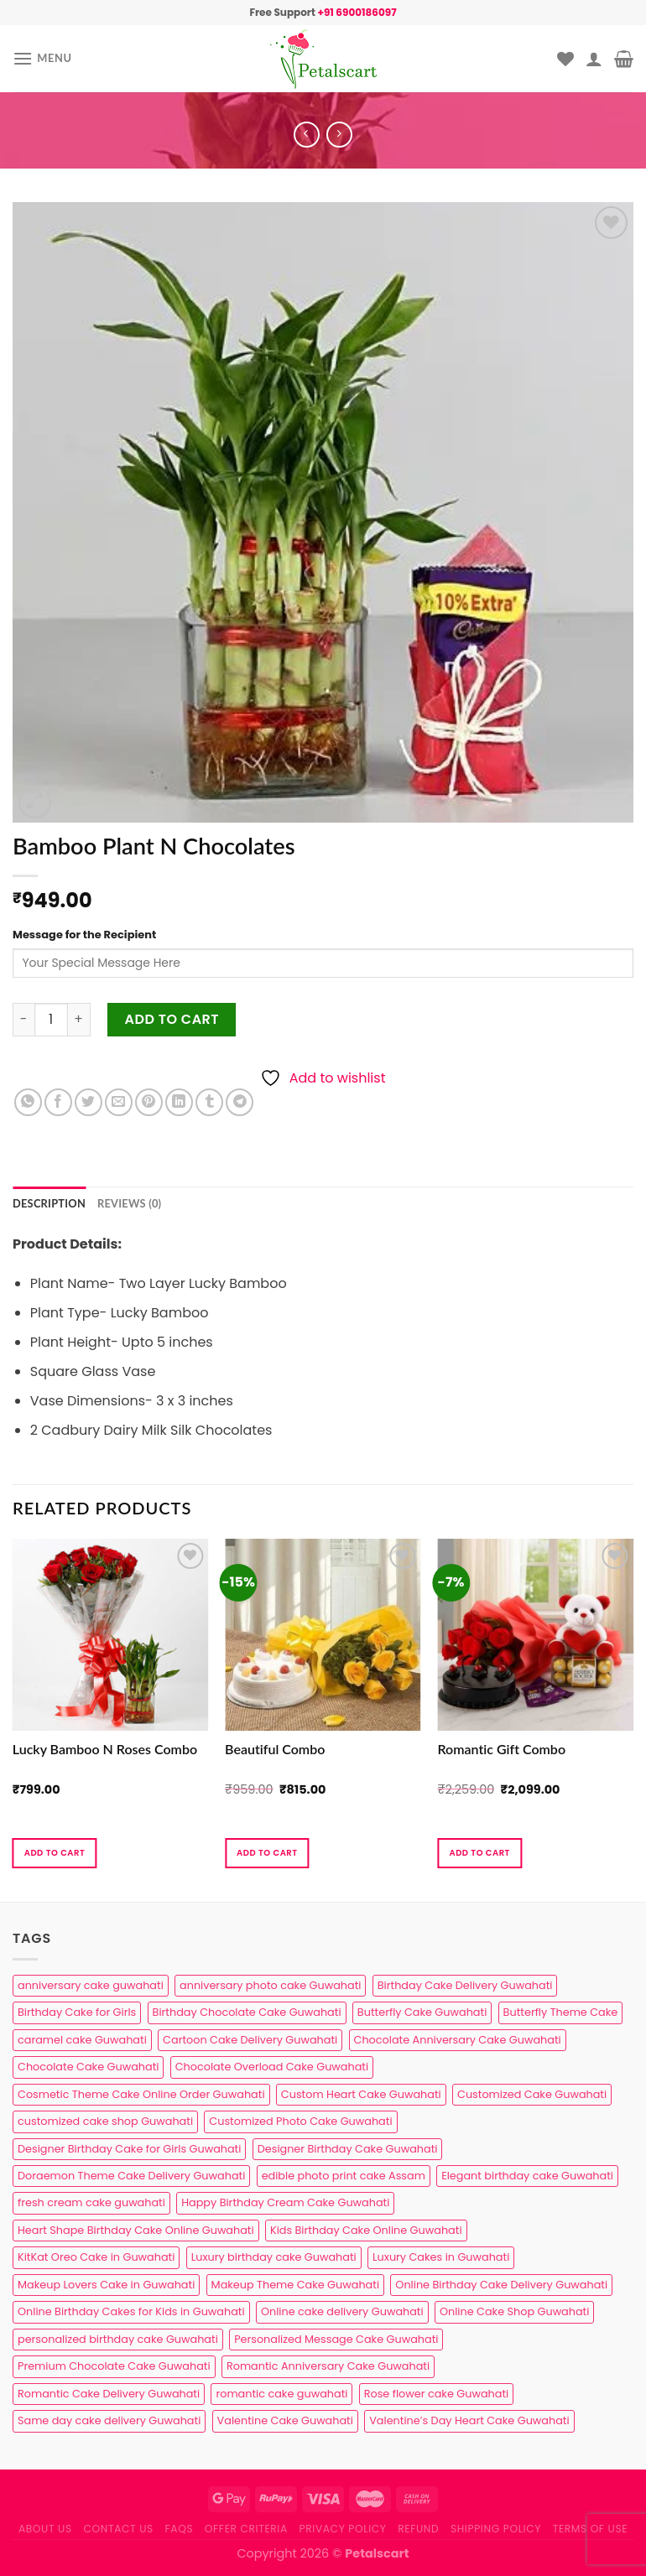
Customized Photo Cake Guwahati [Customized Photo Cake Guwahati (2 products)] (300, 2121)
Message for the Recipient (84, 935)
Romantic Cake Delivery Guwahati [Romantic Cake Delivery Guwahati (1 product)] (109, 2393)
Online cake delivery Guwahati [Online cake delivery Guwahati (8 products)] (342, 2311)
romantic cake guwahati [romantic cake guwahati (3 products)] (281, 2393)
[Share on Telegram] (239, 1102)
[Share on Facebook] (58, 1102)
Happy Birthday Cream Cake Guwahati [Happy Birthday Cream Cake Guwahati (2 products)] (285, 2202)
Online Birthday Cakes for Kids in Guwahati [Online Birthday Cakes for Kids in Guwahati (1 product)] (131, 2311)
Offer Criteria (246, 2528)
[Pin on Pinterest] (149, 1102)
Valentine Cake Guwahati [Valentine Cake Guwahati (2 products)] (285, 2420)
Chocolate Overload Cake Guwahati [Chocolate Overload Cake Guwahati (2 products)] (271, 2066)
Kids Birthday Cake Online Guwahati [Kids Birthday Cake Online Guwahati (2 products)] (366, 2230)
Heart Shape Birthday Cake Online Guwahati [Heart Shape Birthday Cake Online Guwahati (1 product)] (136, 2230)
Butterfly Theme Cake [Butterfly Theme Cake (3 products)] (560, 2012)
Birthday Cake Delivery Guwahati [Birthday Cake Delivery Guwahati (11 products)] (465, 1985)
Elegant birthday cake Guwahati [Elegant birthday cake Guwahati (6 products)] (527, 2175)
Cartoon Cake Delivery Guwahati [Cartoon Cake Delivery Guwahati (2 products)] (250, 2040)
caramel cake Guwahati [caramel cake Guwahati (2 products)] (82, 2040)
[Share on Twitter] (88, 1102)
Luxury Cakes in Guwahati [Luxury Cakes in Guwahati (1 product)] (440, 2257)
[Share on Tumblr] (209, 1102)
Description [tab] (49, 1203)
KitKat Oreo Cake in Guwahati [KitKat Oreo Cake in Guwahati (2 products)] (96, 2257)
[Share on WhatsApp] (28, 1102)
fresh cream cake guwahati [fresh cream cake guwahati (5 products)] (91, 2202)
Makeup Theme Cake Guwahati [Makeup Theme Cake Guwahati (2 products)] (295, 2284)
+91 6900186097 (356, 12)
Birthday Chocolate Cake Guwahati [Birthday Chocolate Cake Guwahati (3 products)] (247, 2012)
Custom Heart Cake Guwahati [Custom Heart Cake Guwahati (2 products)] (361, 2094)
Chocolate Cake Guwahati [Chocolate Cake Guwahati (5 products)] (88, 2066)
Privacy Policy (343, 2528)
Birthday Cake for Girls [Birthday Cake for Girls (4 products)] (77, 2012)
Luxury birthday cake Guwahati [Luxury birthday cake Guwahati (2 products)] (274, 2257)
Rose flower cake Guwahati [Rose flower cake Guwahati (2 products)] (436, 2393)
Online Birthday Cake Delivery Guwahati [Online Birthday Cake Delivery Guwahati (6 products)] (501, 2284)
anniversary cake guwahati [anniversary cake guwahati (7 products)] (91, 1985)
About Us (45, 2528)
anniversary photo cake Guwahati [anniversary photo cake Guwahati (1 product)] (270, 1985)
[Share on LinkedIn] (179, 1102)
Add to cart (172, 1019)
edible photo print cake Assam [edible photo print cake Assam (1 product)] (343, 2175)
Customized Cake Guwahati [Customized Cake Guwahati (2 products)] (532, 2094)
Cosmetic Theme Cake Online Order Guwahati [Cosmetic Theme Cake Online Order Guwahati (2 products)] (141, 2094)
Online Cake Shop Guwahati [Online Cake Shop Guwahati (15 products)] (514, 2311)
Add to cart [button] (54, 1852)
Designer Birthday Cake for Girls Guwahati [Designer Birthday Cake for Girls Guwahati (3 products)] (129, 2149)
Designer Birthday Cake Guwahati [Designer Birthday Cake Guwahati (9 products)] (348, 2149)
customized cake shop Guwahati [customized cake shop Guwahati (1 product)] (105, 2121)
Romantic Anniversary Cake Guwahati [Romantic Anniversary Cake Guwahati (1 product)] (328, 2366)
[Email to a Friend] (119, 1102)
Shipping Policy (496, 2528)
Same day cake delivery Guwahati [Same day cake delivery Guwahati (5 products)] (109, 2420)
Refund (418, 2528)
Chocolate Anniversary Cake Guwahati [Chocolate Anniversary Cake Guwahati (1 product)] (457, 2040)
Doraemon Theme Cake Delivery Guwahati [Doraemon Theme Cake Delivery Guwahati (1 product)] (131, 2175)
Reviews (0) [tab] (129, 1203)
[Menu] (42, 58)
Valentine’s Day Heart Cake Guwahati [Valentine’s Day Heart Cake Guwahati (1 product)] (469, 2420)
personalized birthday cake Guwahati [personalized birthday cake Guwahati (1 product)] (118, 2339)
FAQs (179, 2528)
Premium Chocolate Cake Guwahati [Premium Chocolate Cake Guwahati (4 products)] (114, 2366)
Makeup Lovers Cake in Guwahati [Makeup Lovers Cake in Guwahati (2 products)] (106, 2284)
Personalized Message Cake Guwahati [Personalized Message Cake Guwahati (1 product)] (336, 2339)
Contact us (118, 2528)
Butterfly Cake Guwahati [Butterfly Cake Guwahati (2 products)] (422, 2012)
